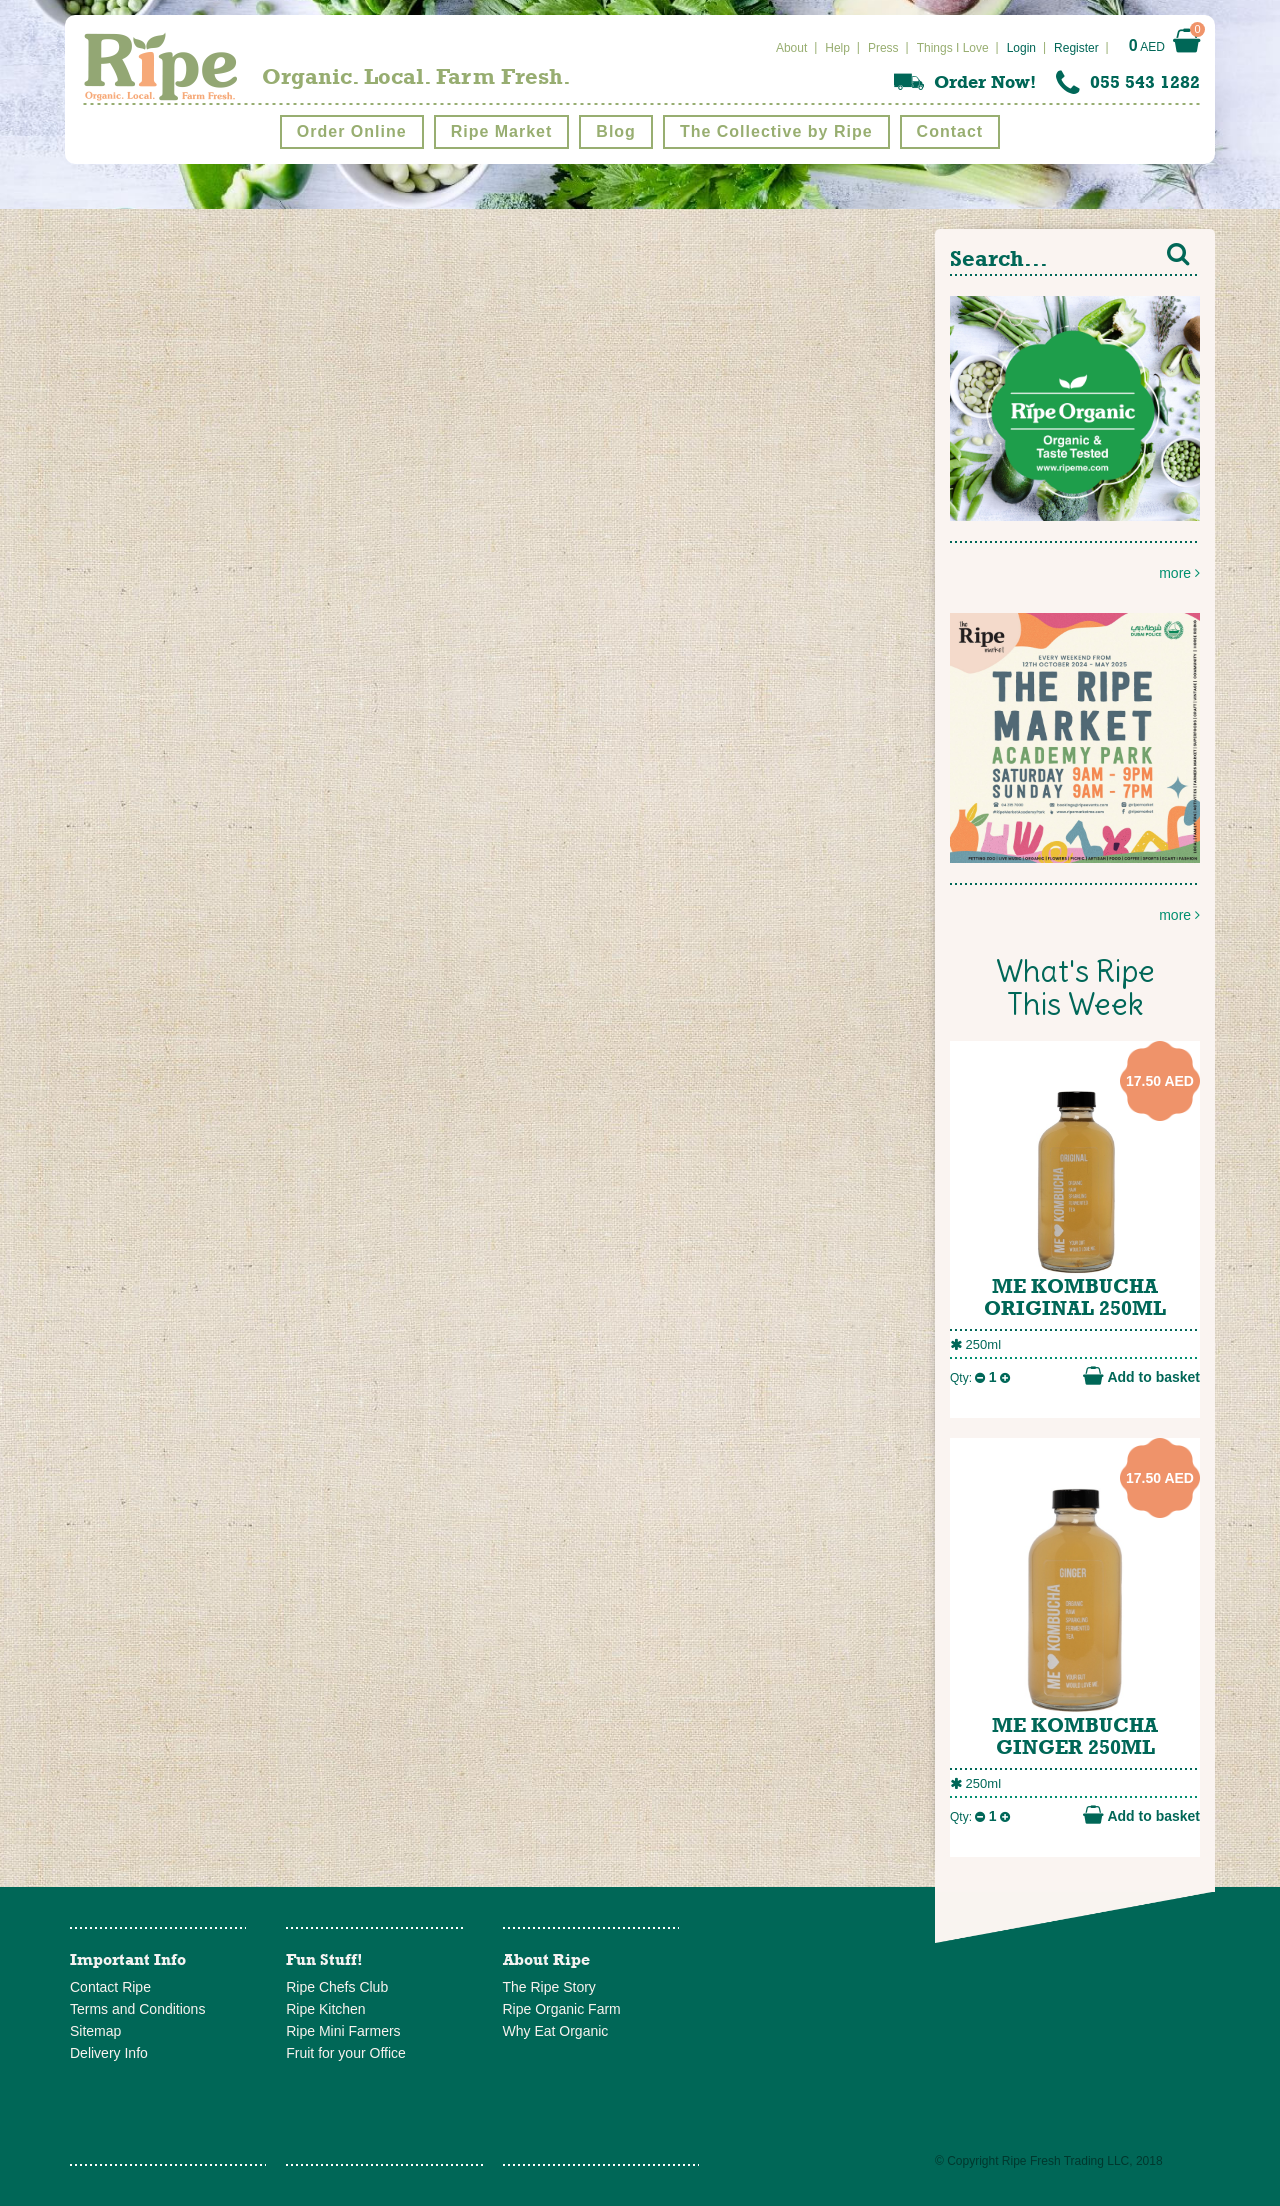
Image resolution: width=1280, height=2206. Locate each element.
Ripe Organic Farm (562, 2009)
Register (1076, 48)
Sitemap (95, 2031)
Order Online (352, 131)
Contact (950, 131)
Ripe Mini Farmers (343, 2031)
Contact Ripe (110, 1987)
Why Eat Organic (556, 2031)
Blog (616, 131)
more (1075, 438)
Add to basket (1141, 1376)
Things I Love (953, 48)
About (791, 48)
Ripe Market (502, 131)
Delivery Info (109, 2053)
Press (883, 48)
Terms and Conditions (137, 2009)
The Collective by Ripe (776, 131)
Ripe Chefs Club (337, 1987)
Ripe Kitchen (325, 2009)
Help (837, 48)
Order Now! (985, 82)
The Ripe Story (549, 1987)
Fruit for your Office (346, 2053)
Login (1021, 48)
